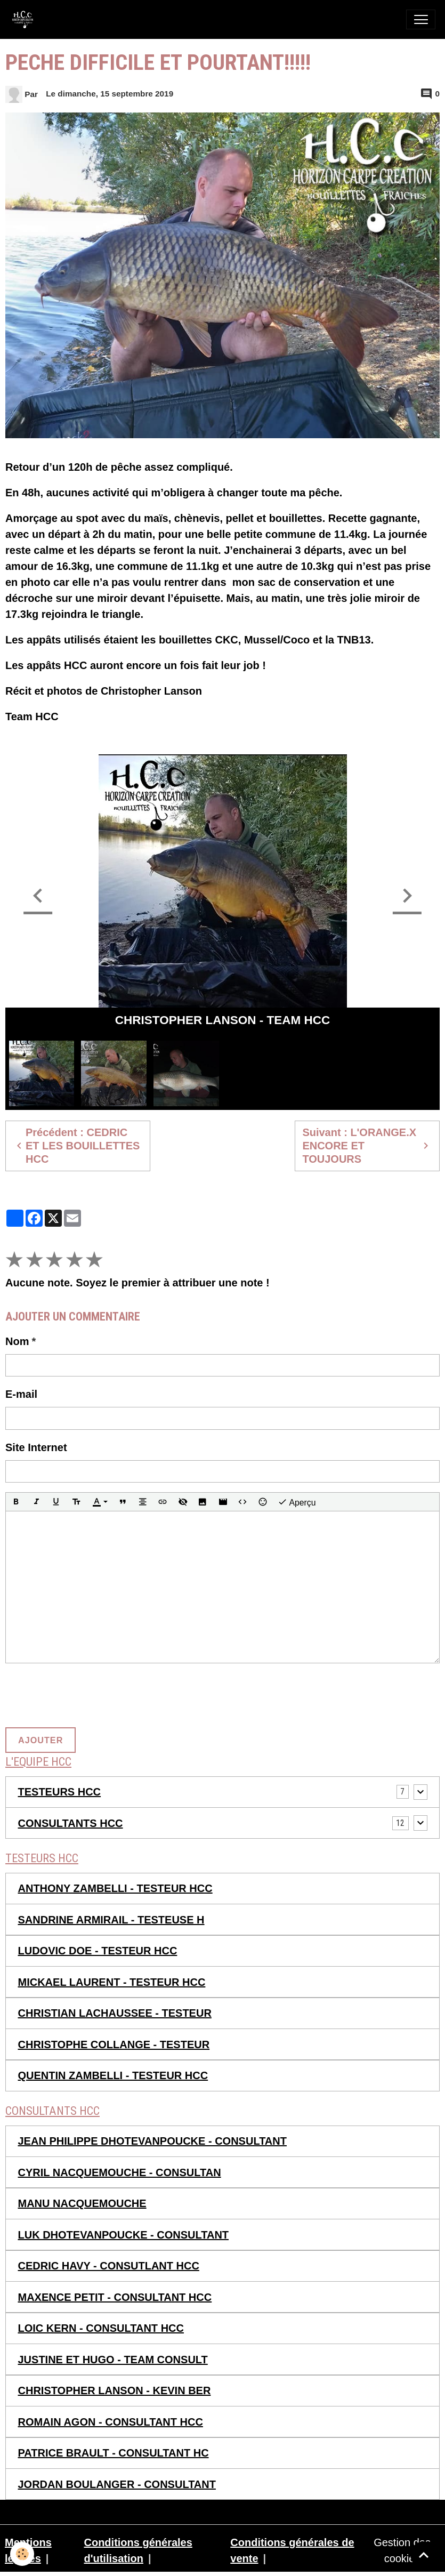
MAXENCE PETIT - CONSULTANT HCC (115, 2297)
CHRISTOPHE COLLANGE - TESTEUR (114, 2044)
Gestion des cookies (402, 2550)
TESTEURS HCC (59, 1792)
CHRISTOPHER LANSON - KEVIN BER (114, 2390)
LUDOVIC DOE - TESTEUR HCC (97, 1951)
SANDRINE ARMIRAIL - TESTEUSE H (111, 1920)
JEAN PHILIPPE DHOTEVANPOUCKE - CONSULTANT (152, 2141)
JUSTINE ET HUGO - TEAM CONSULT (113, 2359)
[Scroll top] (423, 2554)
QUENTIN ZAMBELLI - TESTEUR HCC (113, 2075)
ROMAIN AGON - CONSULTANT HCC (110, 2422)
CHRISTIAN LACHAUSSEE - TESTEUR (115, 2013)
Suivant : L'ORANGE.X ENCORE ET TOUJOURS (367, 1145)
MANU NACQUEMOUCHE (82, 2203)
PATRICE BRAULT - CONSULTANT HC (113, 2453)
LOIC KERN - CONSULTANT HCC (101, 2328)
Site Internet (36, 1447)
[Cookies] (23, 2554)
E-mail (21, 1394)
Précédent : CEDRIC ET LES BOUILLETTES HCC (76, 1145)
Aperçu (296, 1502)
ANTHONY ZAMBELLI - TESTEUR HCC (115, 1888)
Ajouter (40, 1740)
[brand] (25, 19)
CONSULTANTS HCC (70, 1823)
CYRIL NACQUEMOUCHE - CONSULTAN (119, 2172)
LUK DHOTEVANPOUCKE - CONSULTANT (123, 2235)
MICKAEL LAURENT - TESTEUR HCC (112, 1982)
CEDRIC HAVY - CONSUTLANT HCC (108, 2266)
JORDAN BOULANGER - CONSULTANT (117, 2484)
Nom (17, 1341)
